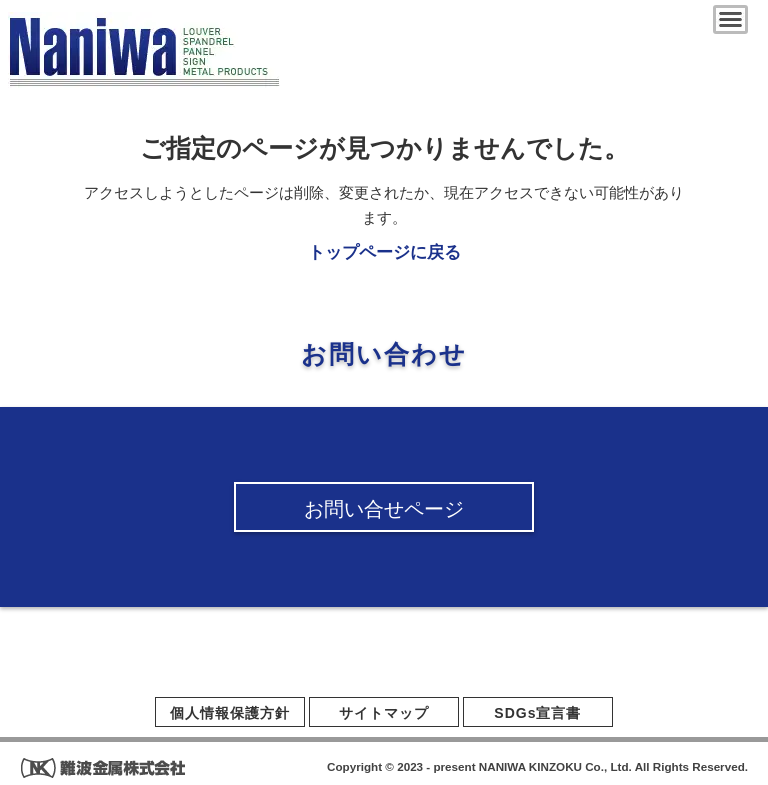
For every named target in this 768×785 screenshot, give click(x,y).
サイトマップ (384, 713)
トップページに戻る (384, 252)
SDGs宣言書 (537, 713)
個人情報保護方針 (230, 713)
